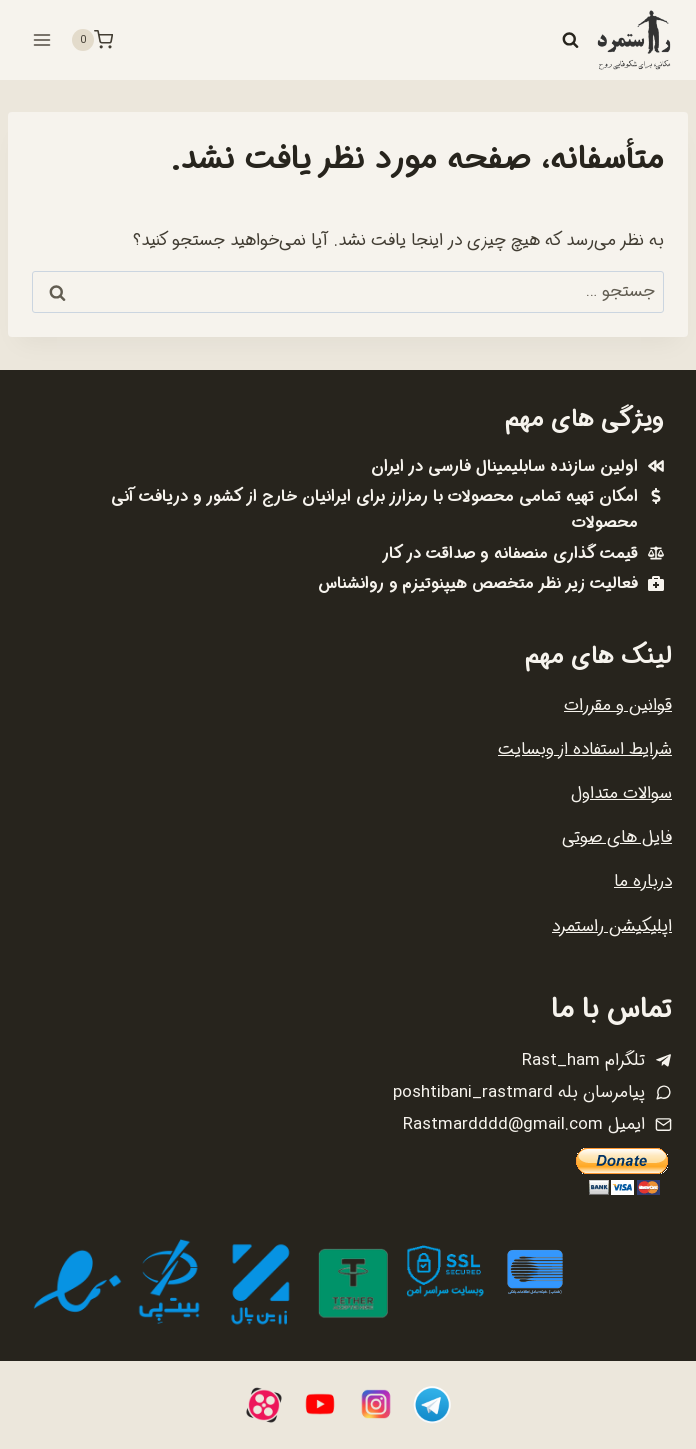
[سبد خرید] (92, 40)
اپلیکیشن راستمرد (612, 926)
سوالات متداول (621, 793)
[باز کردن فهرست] (42, 39)
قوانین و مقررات (618, 705)
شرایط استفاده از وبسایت (585, 749)
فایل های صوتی (617, 837)
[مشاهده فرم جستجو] (570, 40)
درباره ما (643, 881)
